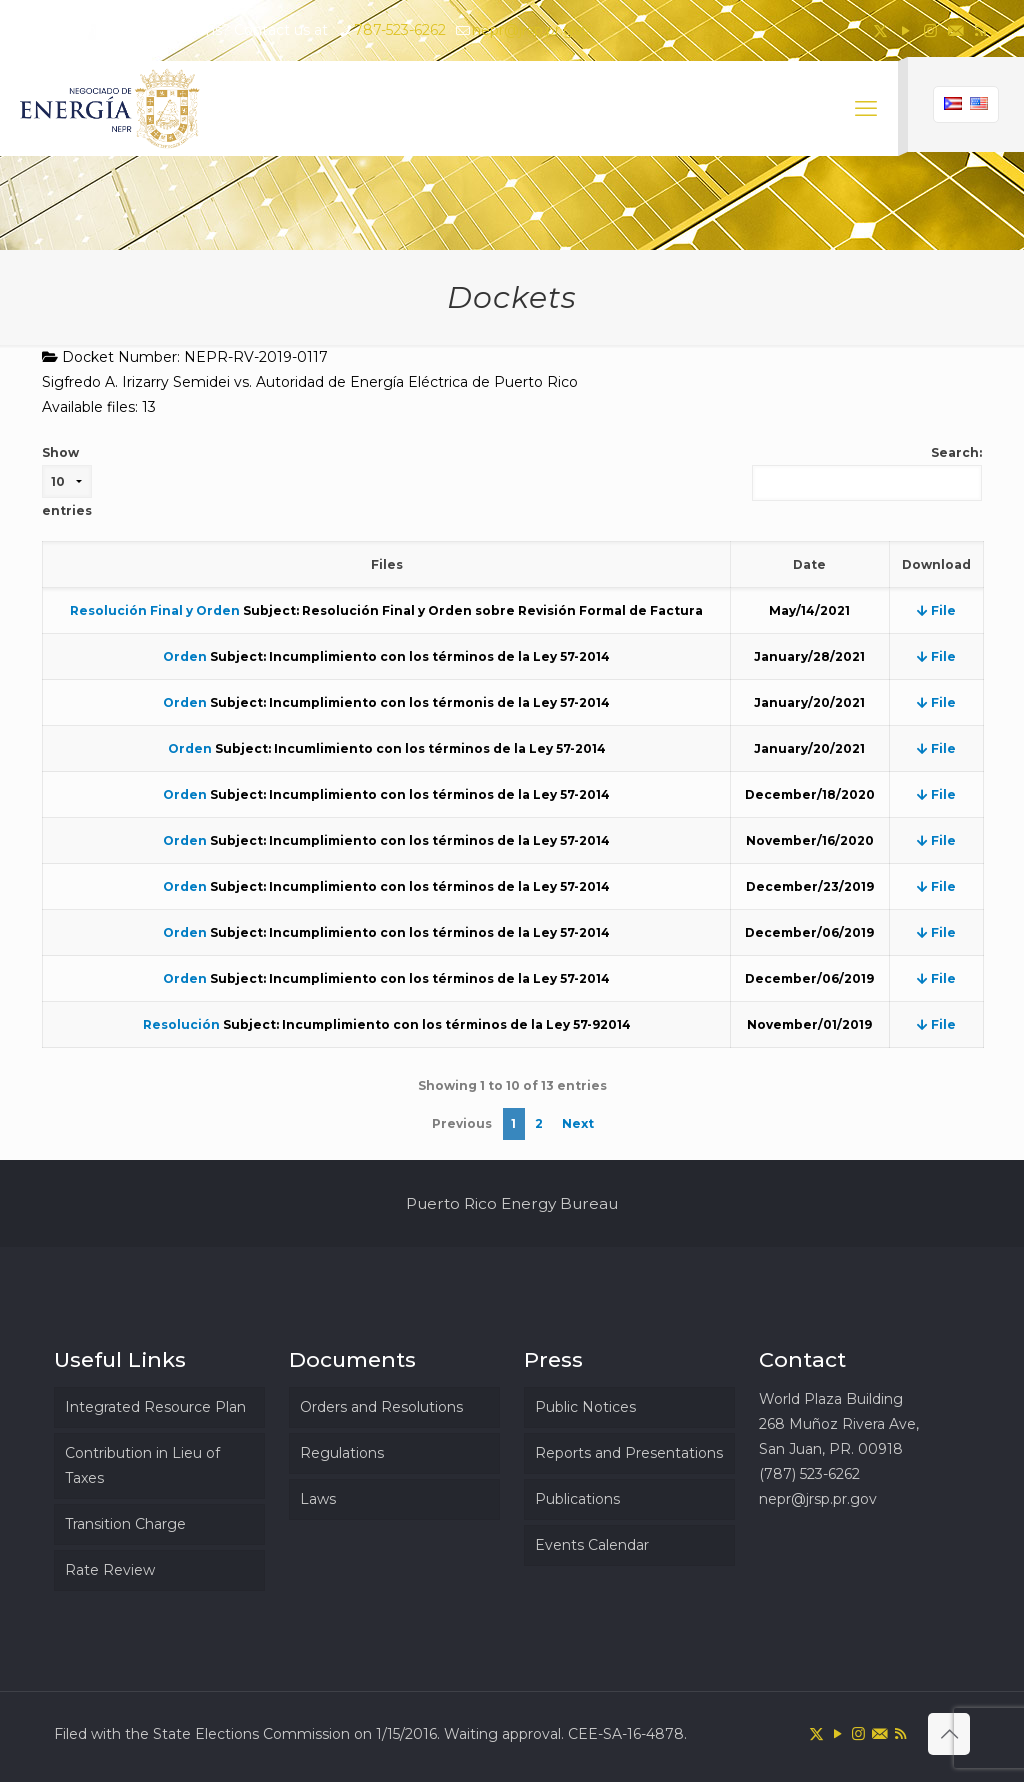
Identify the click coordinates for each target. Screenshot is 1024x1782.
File (936, 610)
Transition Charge (125, 1524)
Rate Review (110, 1570)
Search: (867, 473)
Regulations (342, 1453)
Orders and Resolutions (381, 1407)
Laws (318, 1499)
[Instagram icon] (930, 30)
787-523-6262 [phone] (400, 30)
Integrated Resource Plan (155, 1407)
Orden (185, 656)
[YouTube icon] (905, 30)
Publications (577, 1499)
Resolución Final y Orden (155, 610)
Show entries (67, 481)
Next (578, 1123)
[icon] (955, 30)
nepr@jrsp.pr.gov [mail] (531, 30)
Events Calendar (592, 1545)
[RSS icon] (980, 30)
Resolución (181, 1024)
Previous (462, 1123)
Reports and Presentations (629, 1453)
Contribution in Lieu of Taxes (142, 1465)
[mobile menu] (866, 109)
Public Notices (585, 1407)
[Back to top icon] (949, 1734)
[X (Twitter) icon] (880, 30)
